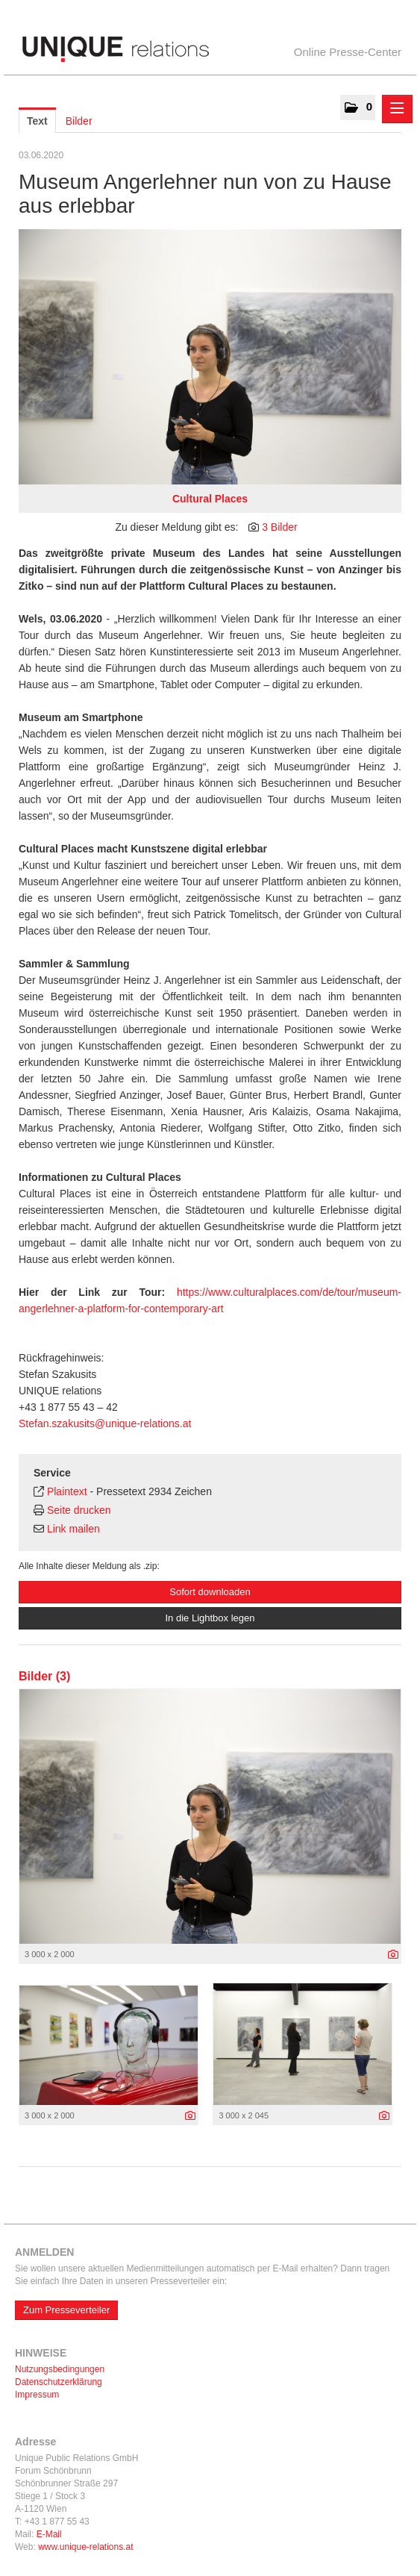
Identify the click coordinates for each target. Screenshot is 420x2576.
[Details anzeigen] (393, 1954)
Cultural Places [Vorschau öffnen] (210, 499)
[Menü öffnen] (397, 109)
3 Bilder (279, 527)
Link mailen (73, 1529)
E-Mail (49, 2534)
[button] (357, 107)
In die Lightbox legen (210, 1618)
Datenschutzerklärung (58, 2382)
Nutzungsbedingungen (59, 2369)
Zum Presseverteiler (66, 2309)
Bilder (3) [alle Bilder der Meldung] (44, 1676)
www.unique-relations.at (85, 2547)
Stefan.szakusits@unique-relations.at (105, 1423)
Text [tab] (37, 121)
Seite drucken (79, 1510)
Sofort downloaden (209, 1591)
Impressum (37, 2394)
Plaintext (67, 1491)
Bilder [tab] (79, 121)
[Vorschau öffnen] (210, 356)
